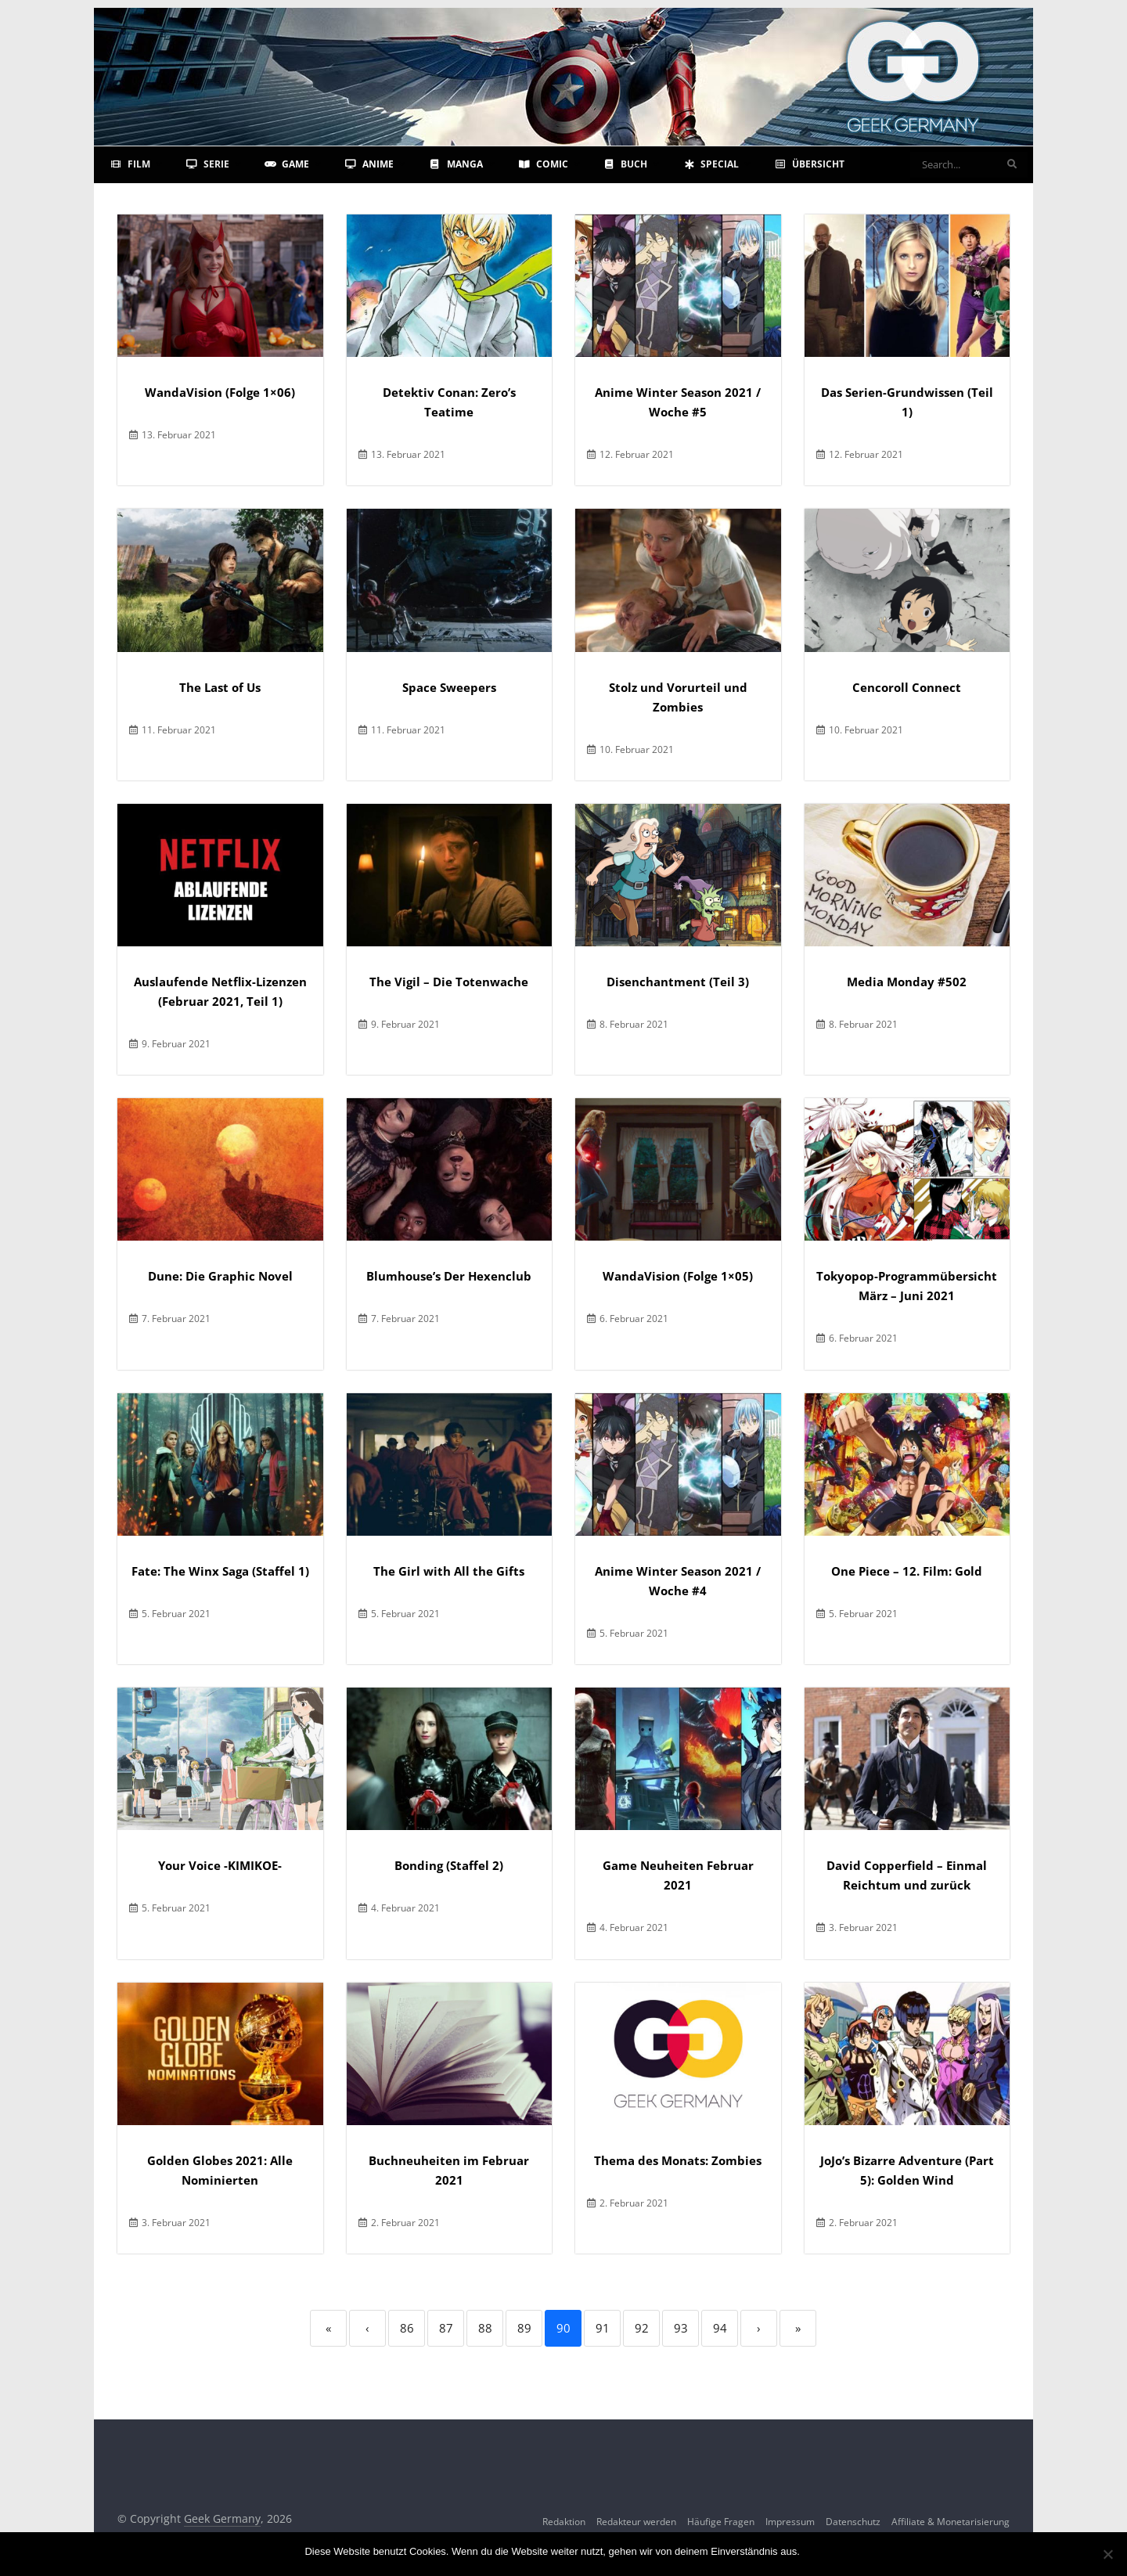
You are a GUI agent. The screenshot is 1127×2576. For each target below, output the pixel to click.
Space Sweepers (449, 687)
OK (815, 2551)
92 (642, 2328)
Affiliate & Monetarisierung (950, 2521)
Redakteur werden (636, 2521)
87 (446, 2328)
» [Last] (798, 2328)
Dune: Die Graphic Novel (220, 1276)
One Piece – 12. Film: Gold (906, 1571)
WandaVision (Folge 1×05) (678, 1276)
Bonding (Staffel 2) (448, 1865)
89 (524, 2328)
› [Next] (759, 2328)
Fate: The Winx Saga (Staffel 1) (220, 1571)
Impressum (790, 2521)
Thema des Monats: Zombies (678, 2160)
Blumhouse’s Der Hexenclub (448, 1276)
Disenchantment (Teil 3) (678, 981)
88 (485, 2328)
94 (720, 2328)
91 (603, 2328)
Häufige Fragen (720, 2521)
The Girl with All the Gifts (448, 1571)
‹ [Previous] (367, 2328)
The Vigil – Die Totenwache (448, 981)
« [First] (328, 2328)
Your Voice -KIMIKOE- (220, 1865)
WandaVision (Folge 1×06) (220, 392)
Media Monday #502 (907, 981)
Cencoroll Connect (906, 687)
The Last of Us (220, 687)
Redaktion (563, 2521)
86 (407, 2328)
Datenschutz (853, 2521)
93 (681, 2328)
